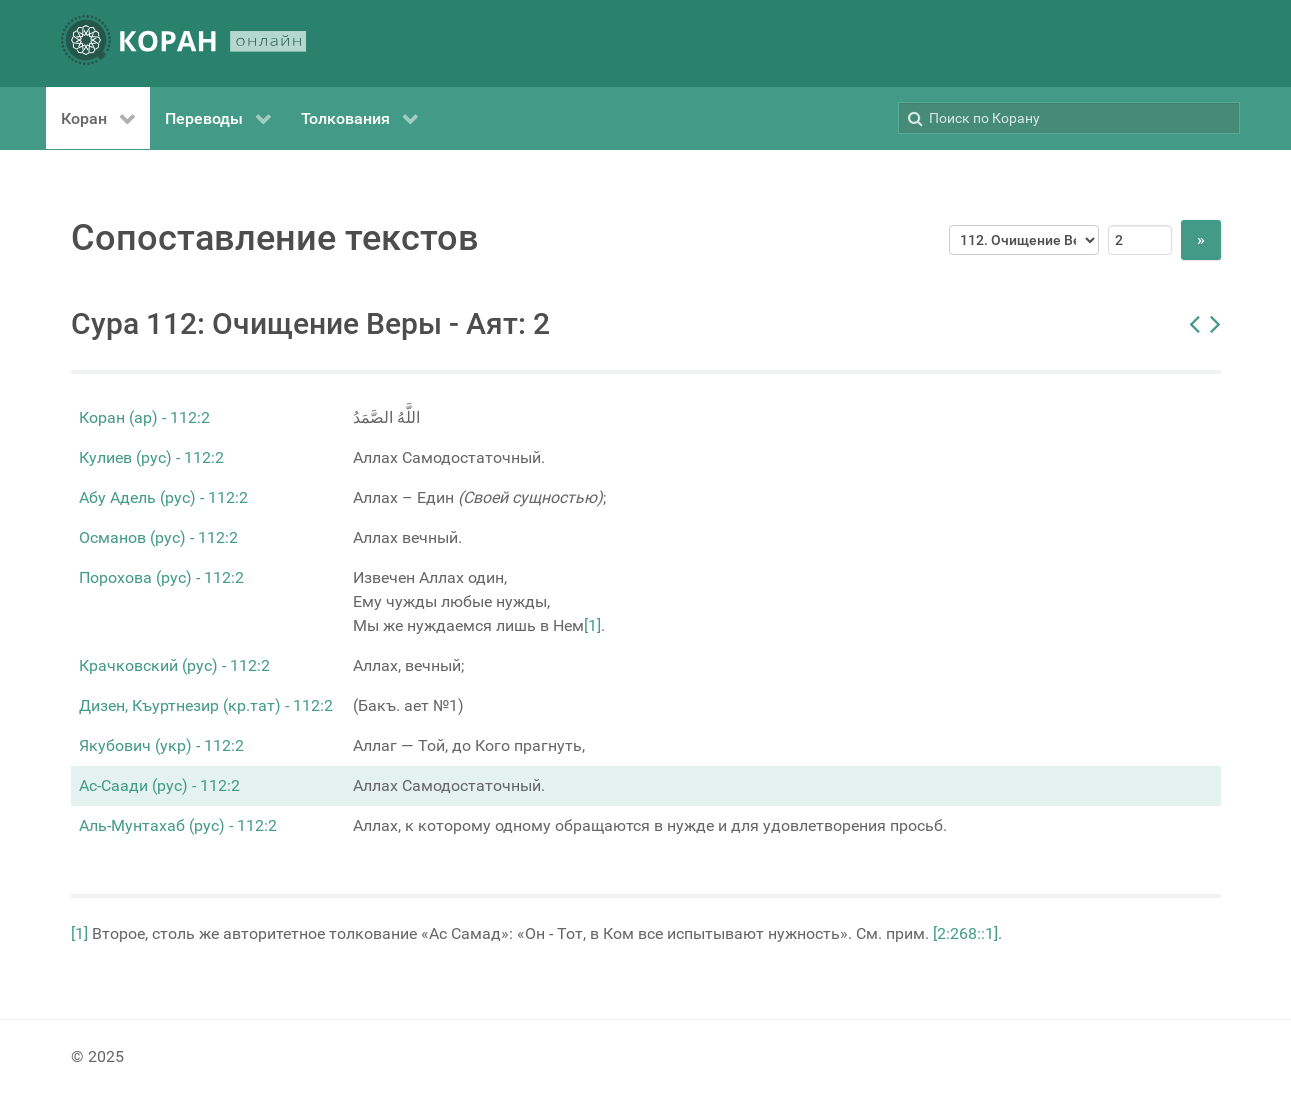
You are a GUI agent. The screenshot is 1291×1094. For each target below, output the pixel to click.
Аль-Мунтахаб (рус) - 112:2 (178, 825)
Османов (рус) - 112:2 (158, 537)
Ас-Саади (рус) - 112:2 (159, 785)
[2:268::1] (965, 933)
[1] (592, 625)
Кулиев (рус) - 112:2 (151, 457)
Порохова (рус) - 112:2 (161, 577)
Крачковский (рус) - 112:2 (174, 665)
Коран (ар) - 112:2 (144, 417)
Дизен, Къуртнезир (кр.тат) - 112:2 (206, 705)
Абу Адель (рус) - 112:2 (163, 497)
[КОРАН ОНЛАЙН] (184, 43)
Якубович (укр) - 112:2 (161, 745)
